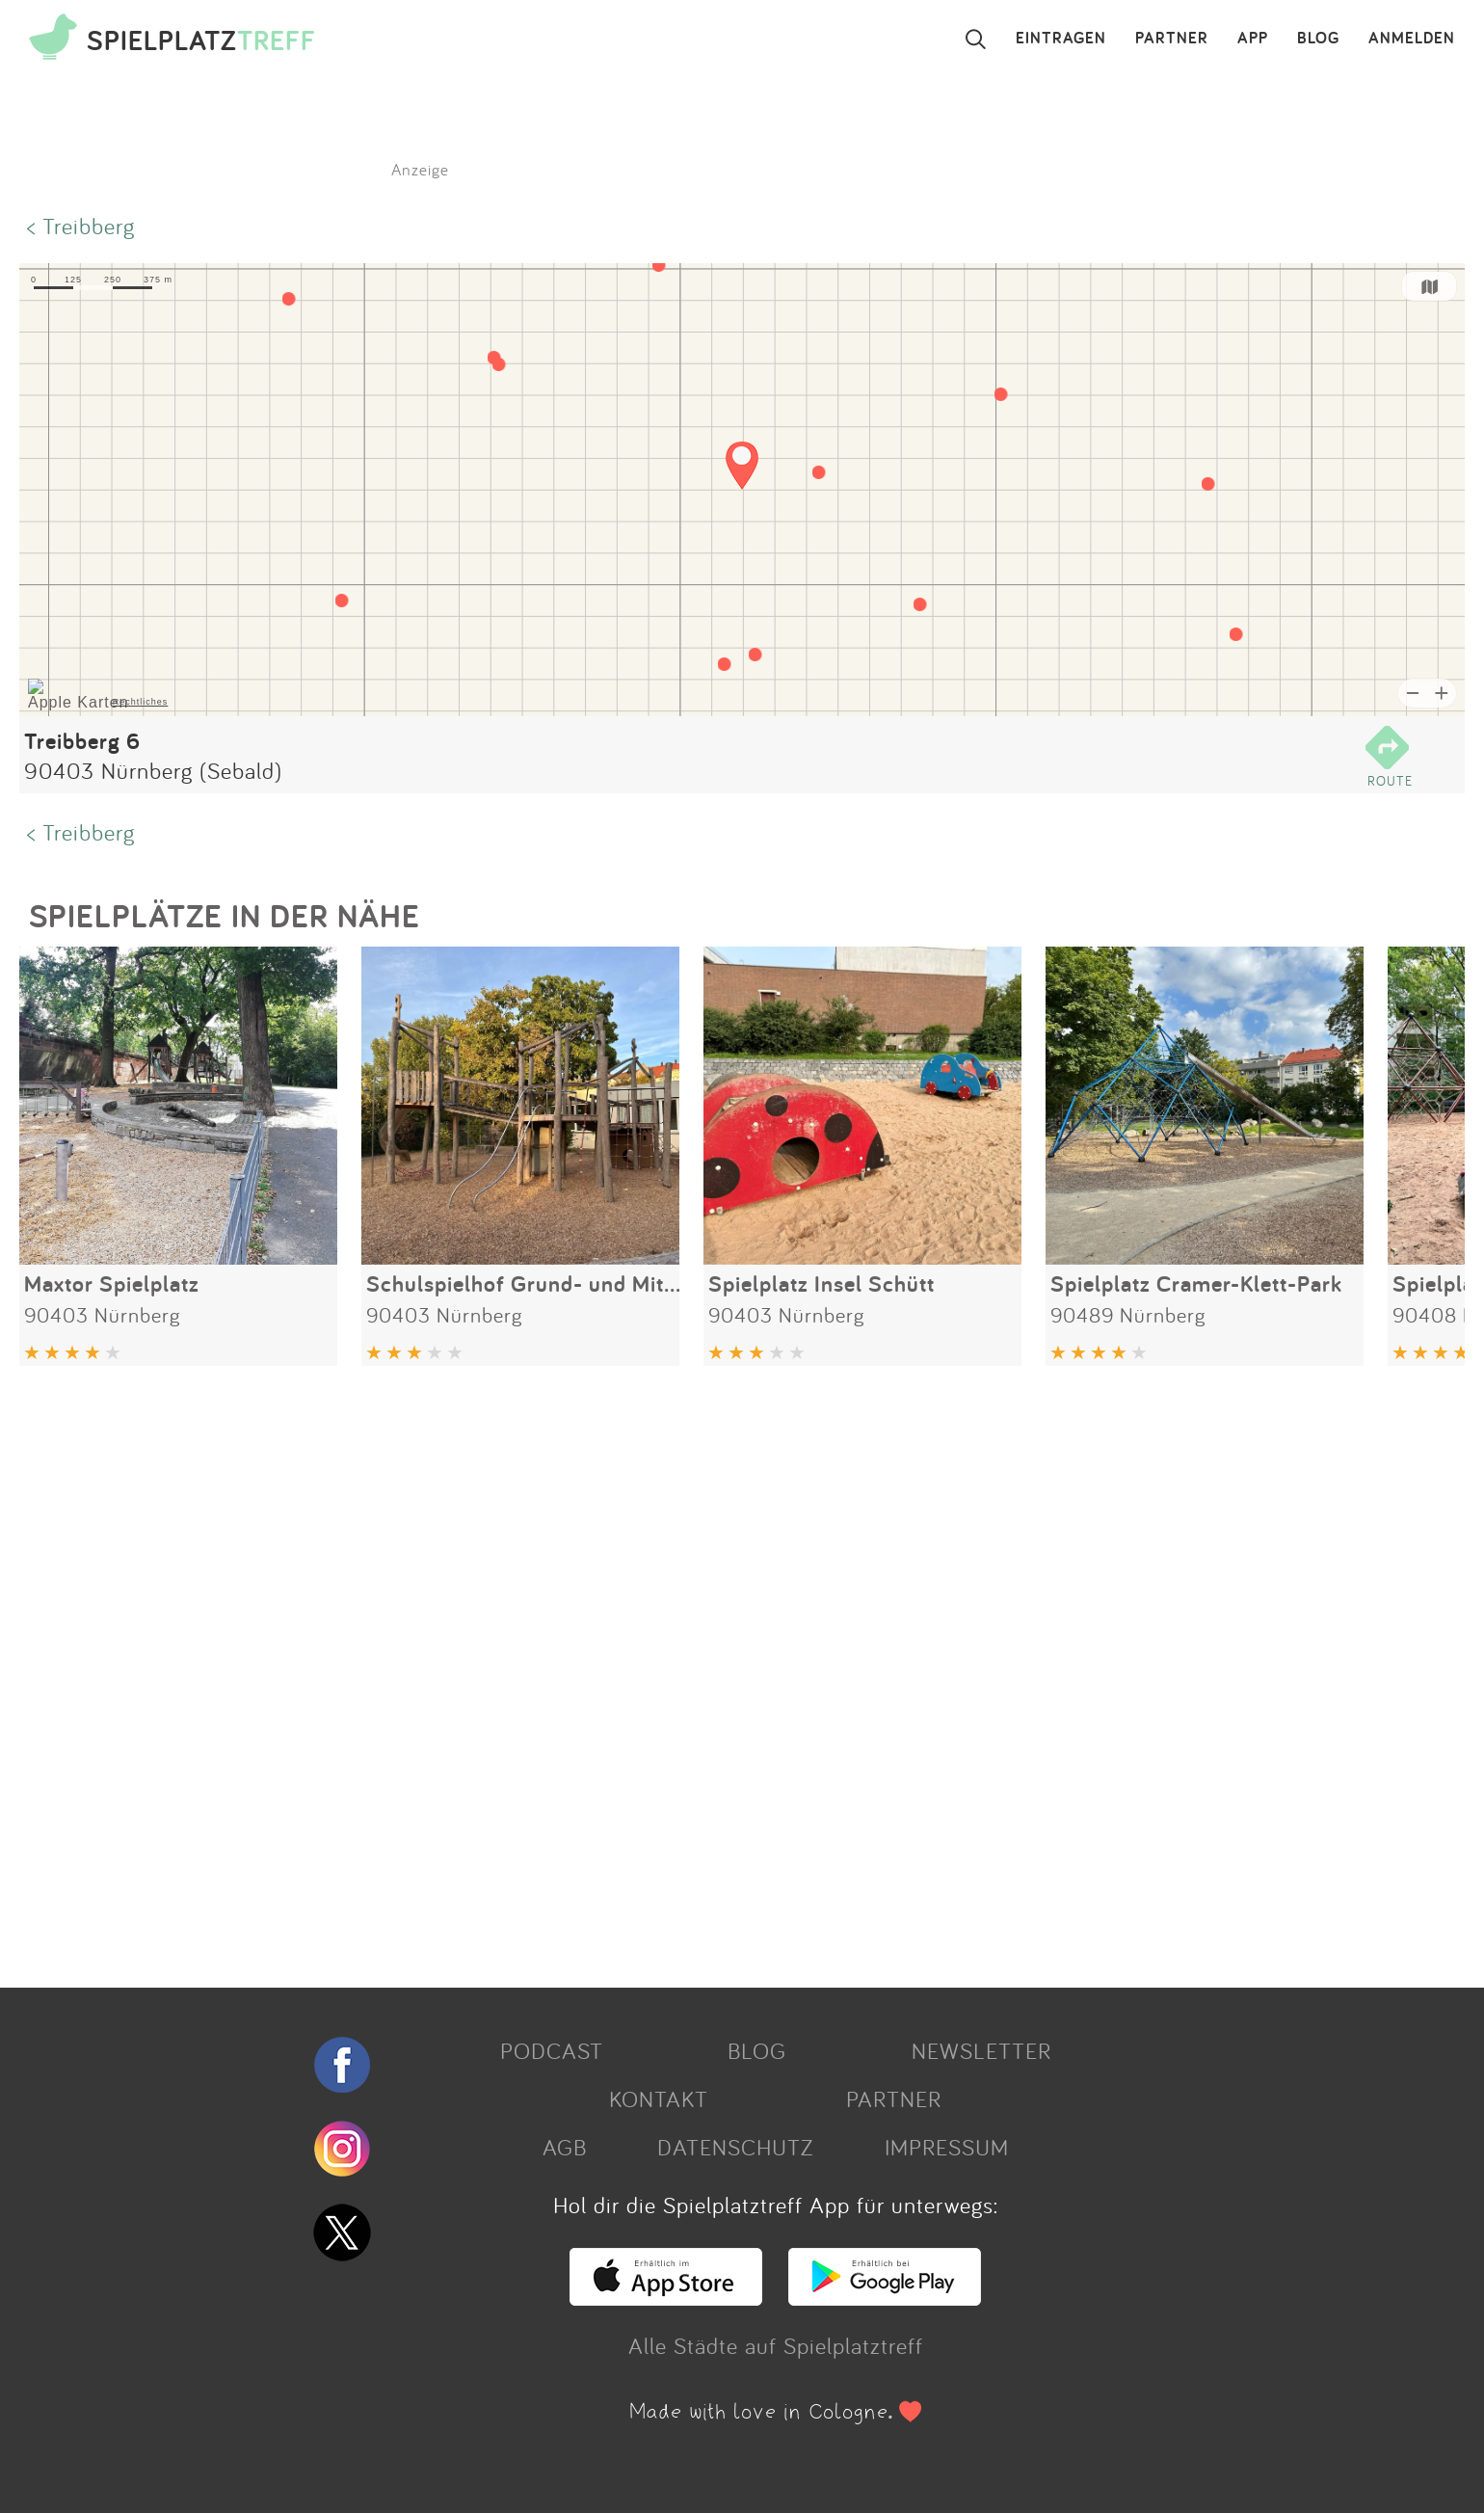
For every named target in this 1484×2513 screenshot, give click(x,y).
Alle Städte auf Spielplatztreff (775, 2345)
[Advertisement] (597, 1669)
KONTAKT (658, 2098)
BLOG (1318, 38)
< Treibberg (81, 225)
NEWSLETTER (981, 2050)
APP (1252, 38)
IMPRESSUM (947, 2146)
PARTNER (1171, 38)
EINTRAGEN (1061, 38)
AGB (565, 2146)
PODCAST (551, 2050)
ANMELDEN (1411, 38)
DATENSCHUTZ (735, 2146)
